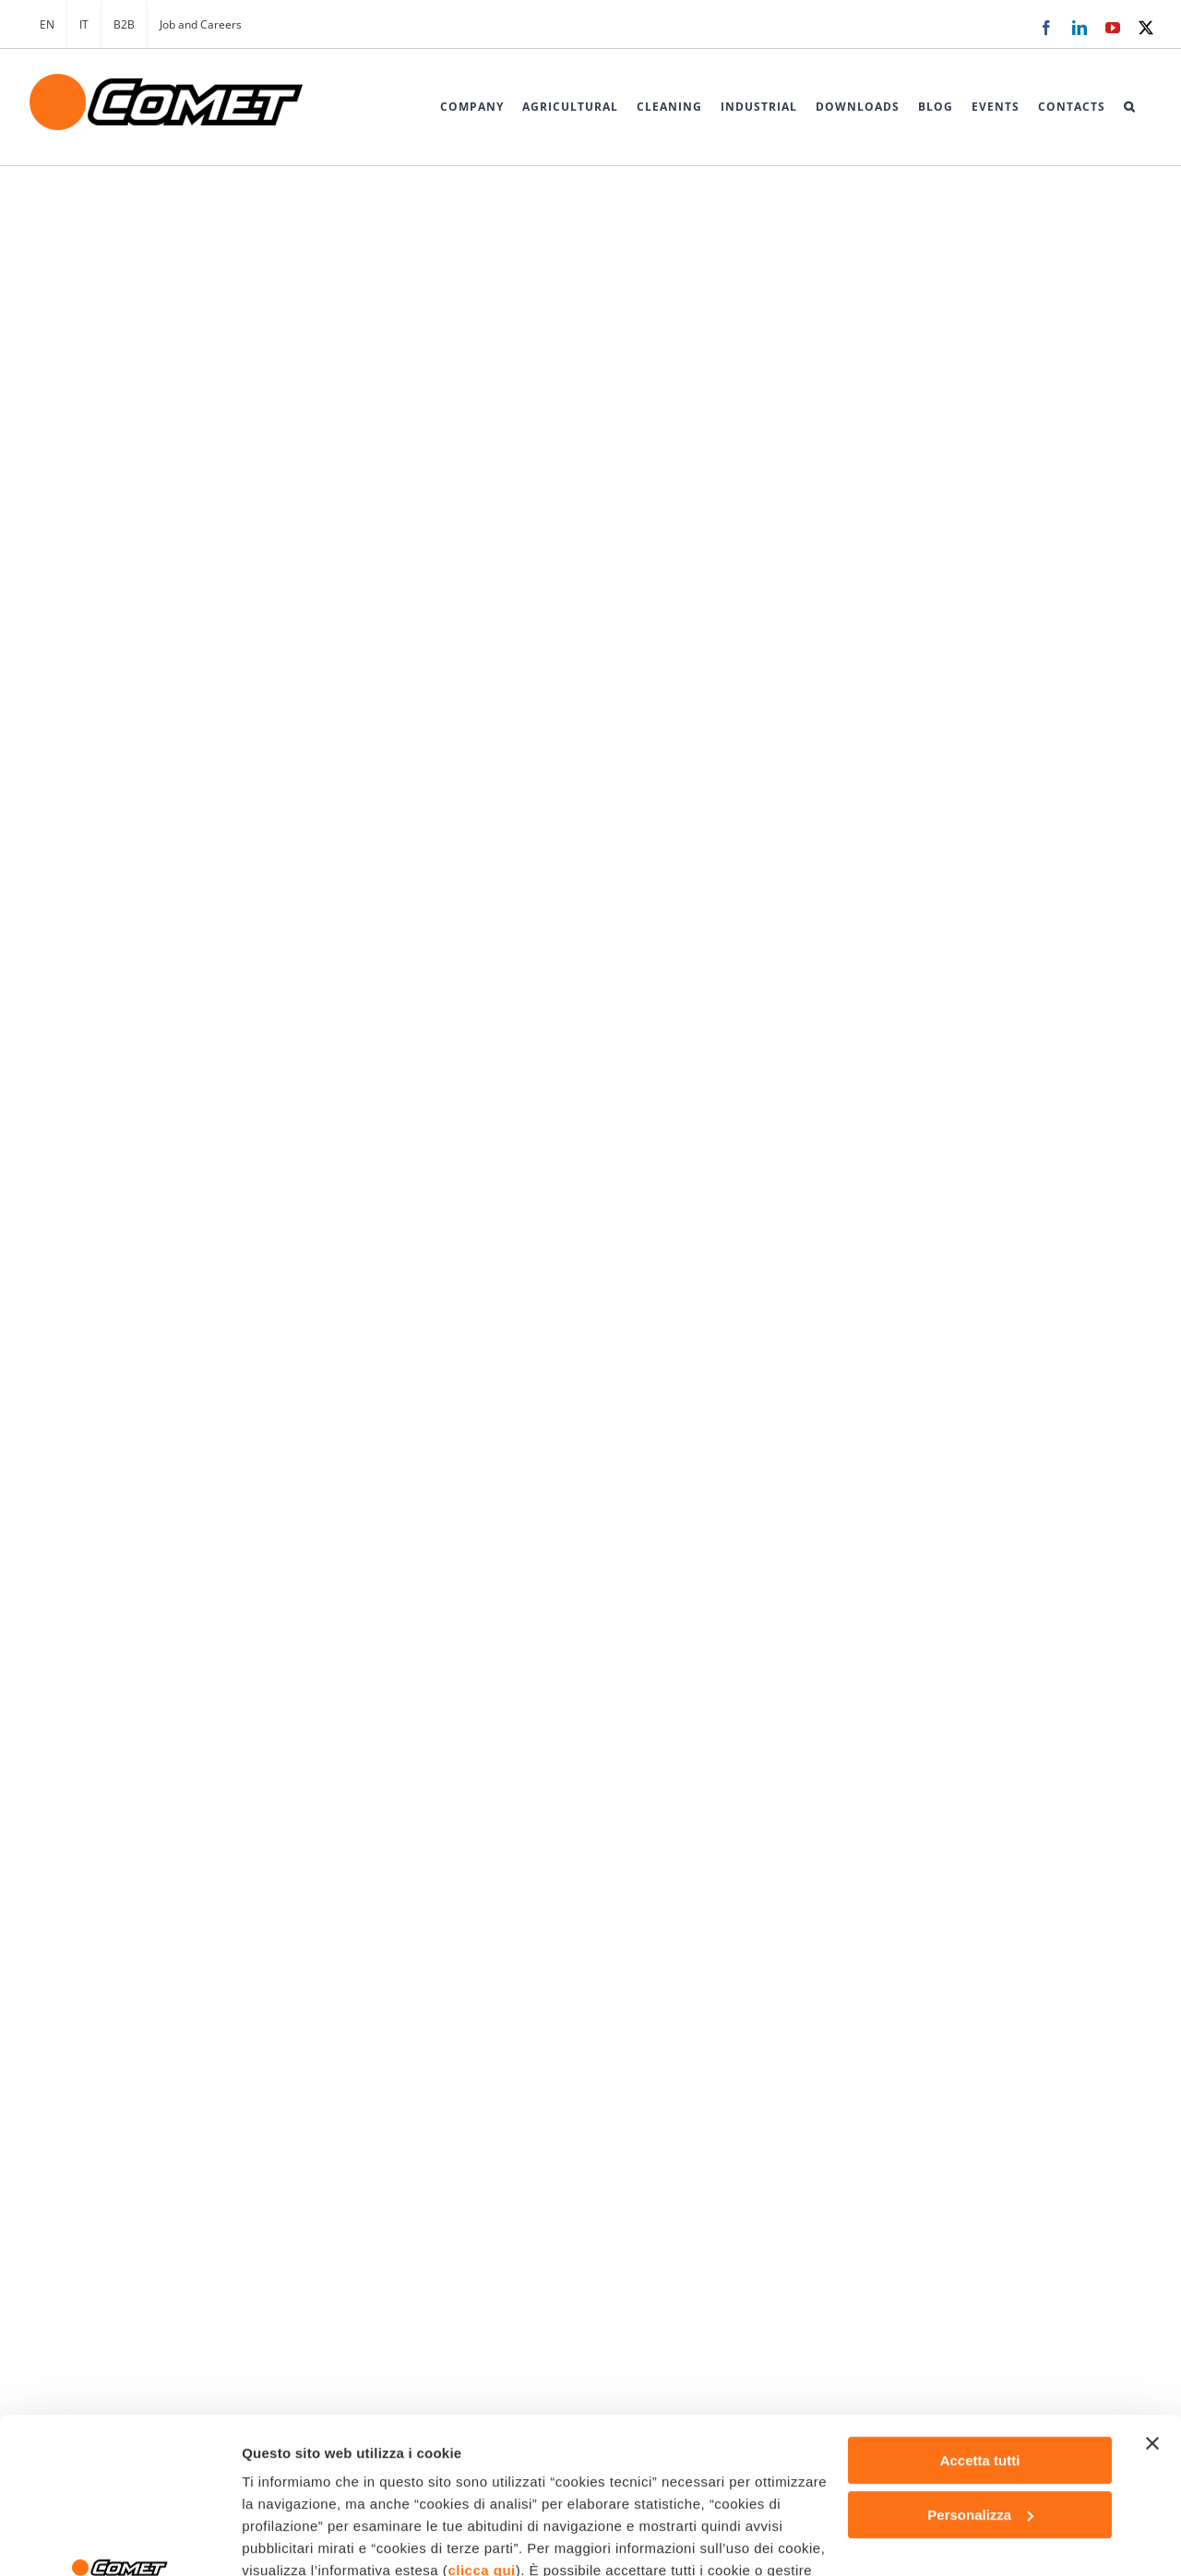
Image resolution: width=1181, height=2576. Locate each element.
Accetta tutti (980, 2314)
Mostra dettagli (291, 2539)
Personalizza (980, 2369)
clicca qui (481, 2424)
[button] (1129, 107)
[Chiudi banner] (1152, 2297)
